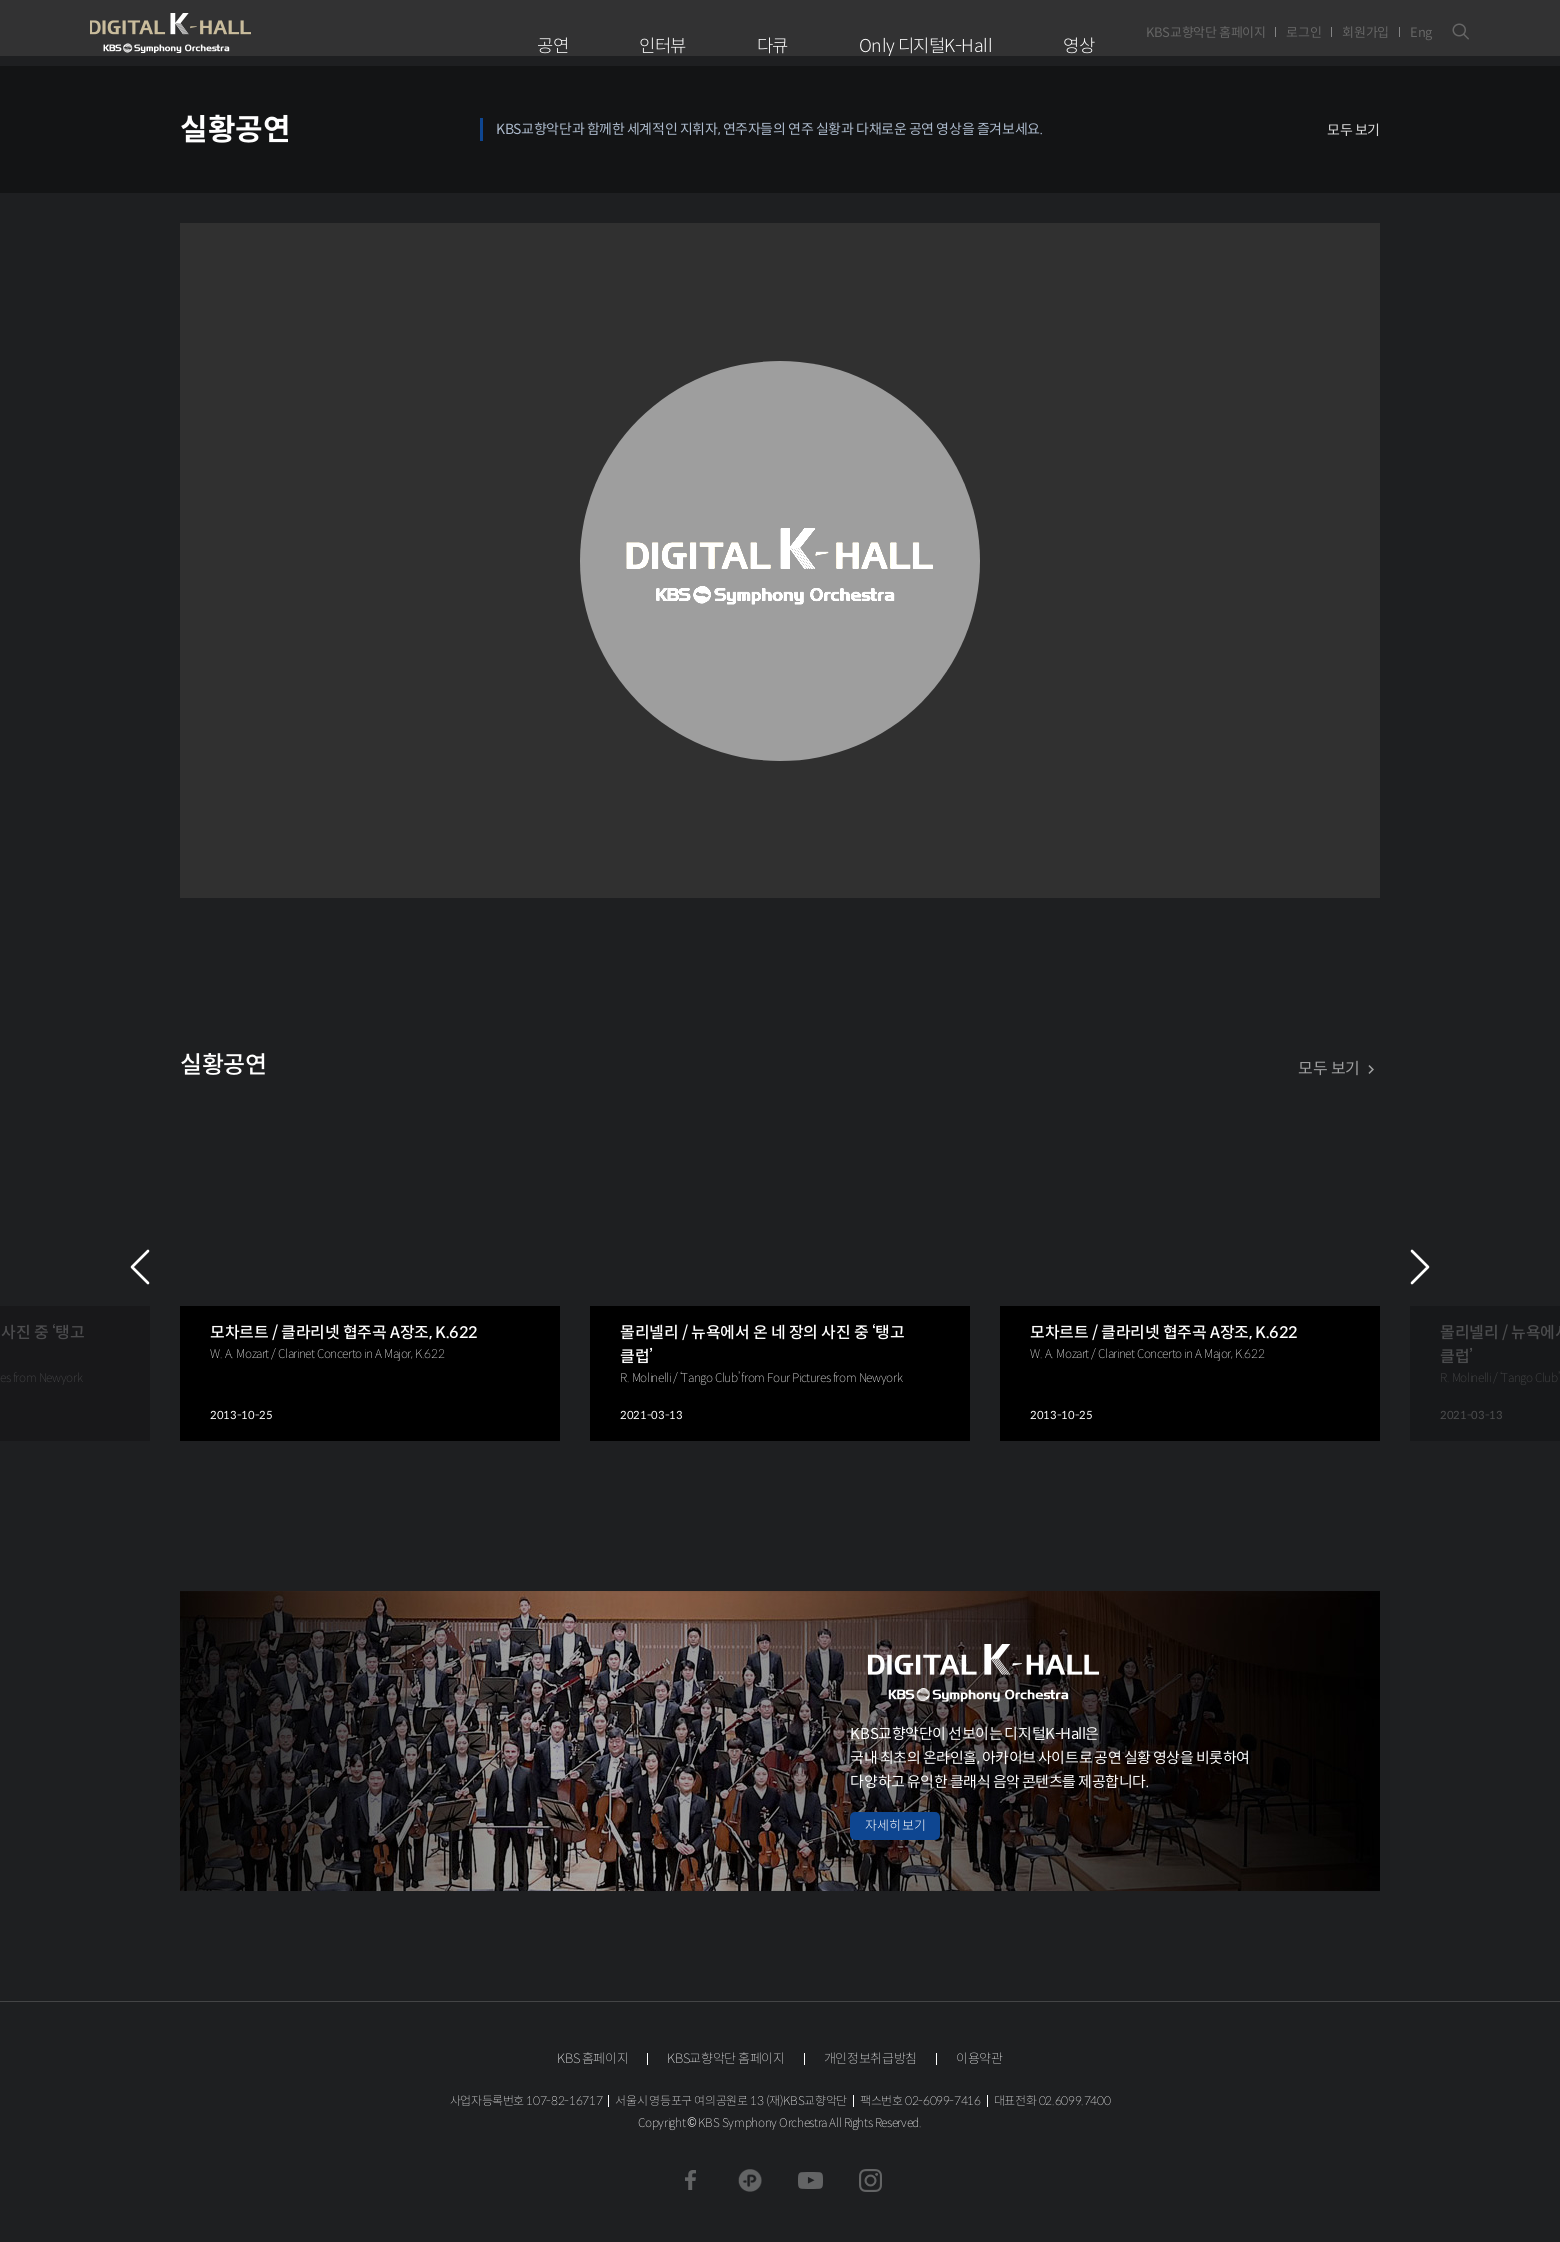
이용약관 (979, 2058)
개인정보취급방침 (870, 2058)
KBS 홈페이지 (592, 2058)
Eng (1421, 32)
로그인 (1303, 32)
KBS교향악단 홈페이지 (1205, 32)
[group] (370, 1266)
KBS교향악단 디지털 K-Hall (217, 33)
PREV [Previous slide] (140, 1267)
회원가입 (1365, 32)
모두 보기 (1353, 130)
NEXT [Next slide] (1420, 1267)
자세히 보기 (895, 1825)
